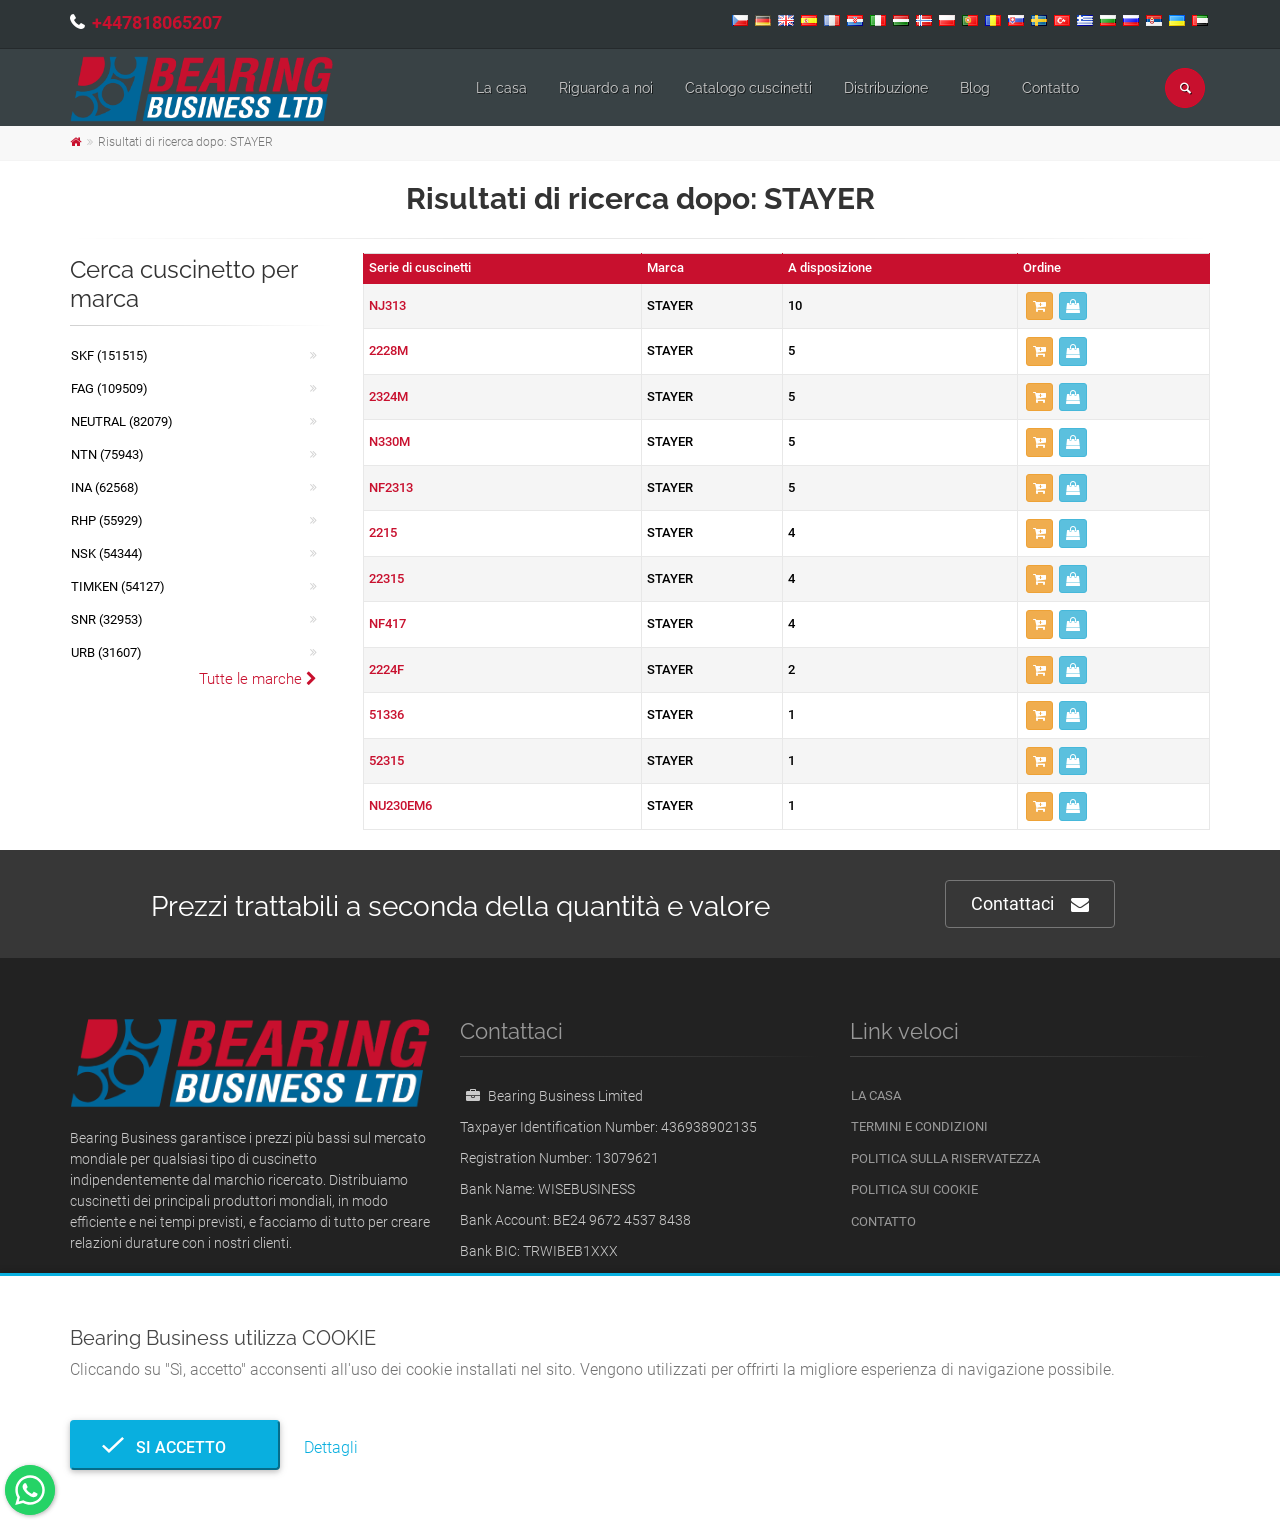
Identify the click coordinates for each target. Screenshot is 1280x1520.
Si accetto (175, 1447)
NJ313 (387, 305)
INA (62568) (105, 487)
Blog (975, 88)
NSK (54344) (107, 553)
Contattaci (1030, 904)
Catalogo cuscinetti (748, 88)
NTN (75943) (107, 454)
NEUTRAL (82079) (122, 421)
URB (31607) (106, 652)
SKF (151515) (109, 355)
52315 (386, 760)
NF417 (387, 623)
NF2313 (391, 487)
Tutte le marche (258, 679)
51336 (386, 714)
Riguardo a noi (606, 88)
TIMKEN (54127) (118, 586)
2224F (386, 669)
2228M (388, 350)
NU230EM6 (400, 805)
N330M (389, 441)
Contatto (1050, 88)
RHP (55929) (107, 520)
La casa (501, 88)
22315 (386, 578)
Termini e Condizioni (919, 1126)
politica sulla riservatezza (945, 1158)
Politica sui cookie (914, 1189)
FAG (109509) (109, 388)
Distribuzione (886, 88)
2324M (388, 396)
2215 (383, 532)
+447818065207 (157, 22)
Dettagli (331, 1447)
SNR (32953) (107, 619)
